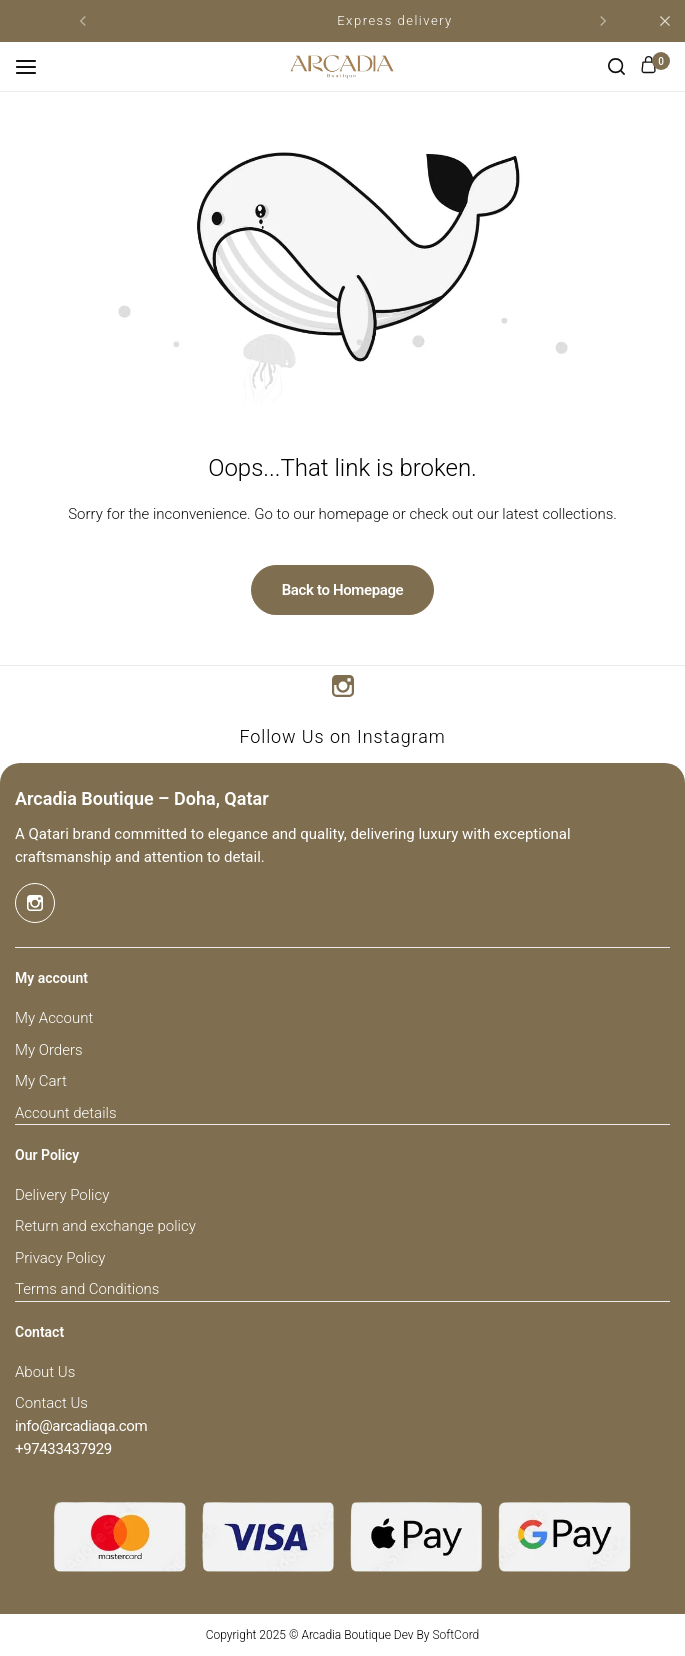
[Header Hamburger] (36, 66)
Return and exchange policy (105, 1226)
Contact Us (51, 1403)
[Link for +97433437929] (63, 1449)
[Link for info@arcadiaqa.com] (81, 1426)
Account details (65, 1113)
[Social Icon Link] (343, 686)
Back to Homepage (343, 590)
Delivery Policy (62, 1195)
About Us (45, 1372)
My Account (54, 1018)
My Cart (41, 1081)
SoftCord (455, 1635)
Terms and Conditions (87, 1289)
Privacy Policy (60, 1258)
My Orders (49, 1050)
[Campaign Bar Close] (665, 21)
